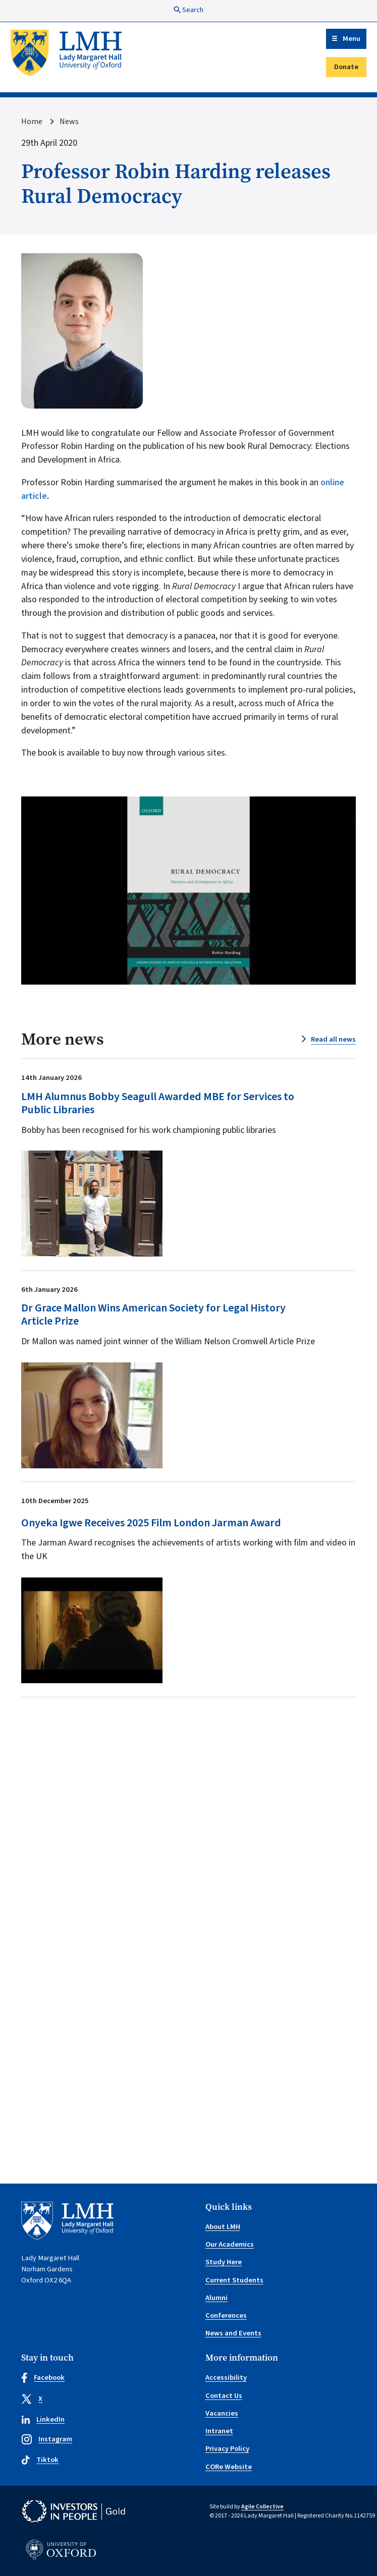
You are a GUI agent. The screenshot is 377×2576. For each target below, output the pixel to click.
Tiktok (40, 2459)
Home (31, 121)
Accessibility (226, 2377)
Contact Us (223, 2395)
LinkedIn (43, 2419)
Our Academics (229, 2244)
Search (189, 10)
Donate (346, 67)
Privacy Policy (227, 2448)
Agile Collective (262, 2506)
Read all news (333, 1039)
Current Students (234, 2280)
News (69, 121)
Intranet (219, 2431)
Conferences (226, 2315)
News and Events (233, 2333)
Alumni (216, 2298)
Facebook (43, 2377)
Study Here (223, 2262)
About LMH (222, 2226)
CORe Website (228, 2466)
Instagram (46, 2439)
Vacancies (221, 2413)
